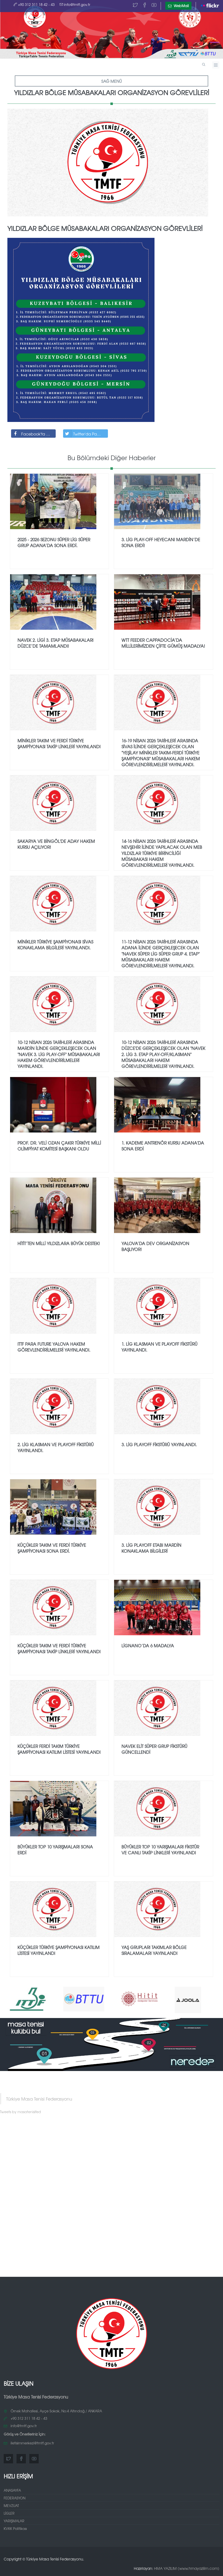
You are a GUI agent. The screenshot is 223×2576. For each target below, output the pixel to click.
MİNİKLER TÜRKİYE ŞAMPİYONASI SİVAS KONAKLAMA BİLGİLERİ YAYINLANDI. (55, 945)
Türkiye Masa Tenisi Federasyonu (39, 2099)
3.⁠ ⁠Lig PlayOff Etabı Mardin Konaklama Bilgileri (151, 1548)
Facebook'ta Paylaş (33, 434)
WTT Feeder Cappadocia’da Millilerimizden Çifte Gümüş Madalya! (163, 643)
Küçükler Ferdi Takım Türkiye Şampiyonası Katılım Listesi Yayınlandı (59, 1749)
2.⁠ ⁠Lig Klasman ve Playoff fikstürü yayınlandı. (55, 1447)
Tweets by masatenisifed (20, 2111)
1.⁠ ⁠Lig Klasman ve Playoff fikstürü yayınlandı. (159, 1347)
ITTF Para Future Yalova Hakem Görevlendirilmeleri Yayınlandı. (53, 1347)
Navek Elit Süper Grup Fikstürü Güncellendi (154, 1749)
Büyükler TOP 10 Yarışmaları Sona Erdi (55, 1850)
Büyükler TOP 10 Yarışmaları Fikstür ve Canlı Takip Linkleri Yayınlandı (160, 1850)
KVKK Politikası (15, 2528)
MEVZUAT (11, 2505)
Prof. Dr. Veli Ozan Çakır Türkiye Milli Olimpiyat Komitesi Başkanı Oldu (59, 1146)
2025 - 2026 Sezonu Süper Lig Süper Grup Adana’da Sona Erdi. (53, 542)
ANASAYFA (12, 2490)
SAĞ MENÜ (111, 81)
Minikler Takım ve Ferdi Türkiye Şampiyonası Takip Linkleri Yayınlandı (59, 743)
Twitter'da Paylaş (83, 434)
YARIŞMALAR (14, 2520)
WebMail (178, 5)
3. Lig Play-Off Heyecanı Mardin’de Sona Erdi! (160, 542)
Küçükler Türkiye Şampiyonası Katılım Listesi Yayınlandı (58, 1950)
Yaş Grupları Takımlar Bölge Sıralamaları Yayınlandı (154, 1950)
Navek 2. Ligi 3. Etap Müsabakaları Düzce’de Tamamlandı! (55, 643)
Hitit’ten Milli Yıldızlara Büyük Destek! (58, 1243)
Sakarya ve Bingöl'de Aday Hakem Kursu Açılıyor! (56, 844)
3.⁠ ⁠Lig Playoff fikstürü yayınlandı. (159, 1444)
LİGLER (9, 2513)
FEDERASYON (14, 2497)
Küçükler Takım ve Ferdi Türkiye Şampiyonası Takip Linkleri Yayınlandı (59, 1648)
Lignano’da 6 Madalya (147, 1645)
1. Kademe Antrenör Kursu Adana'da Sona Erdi (162, 1146)
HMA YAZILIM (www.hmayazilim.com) (186, 2568)
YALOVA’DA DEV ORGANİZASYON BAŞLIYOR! (155, 1246)
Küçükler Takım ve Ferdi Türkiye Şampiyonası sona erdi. (51, 1548)
